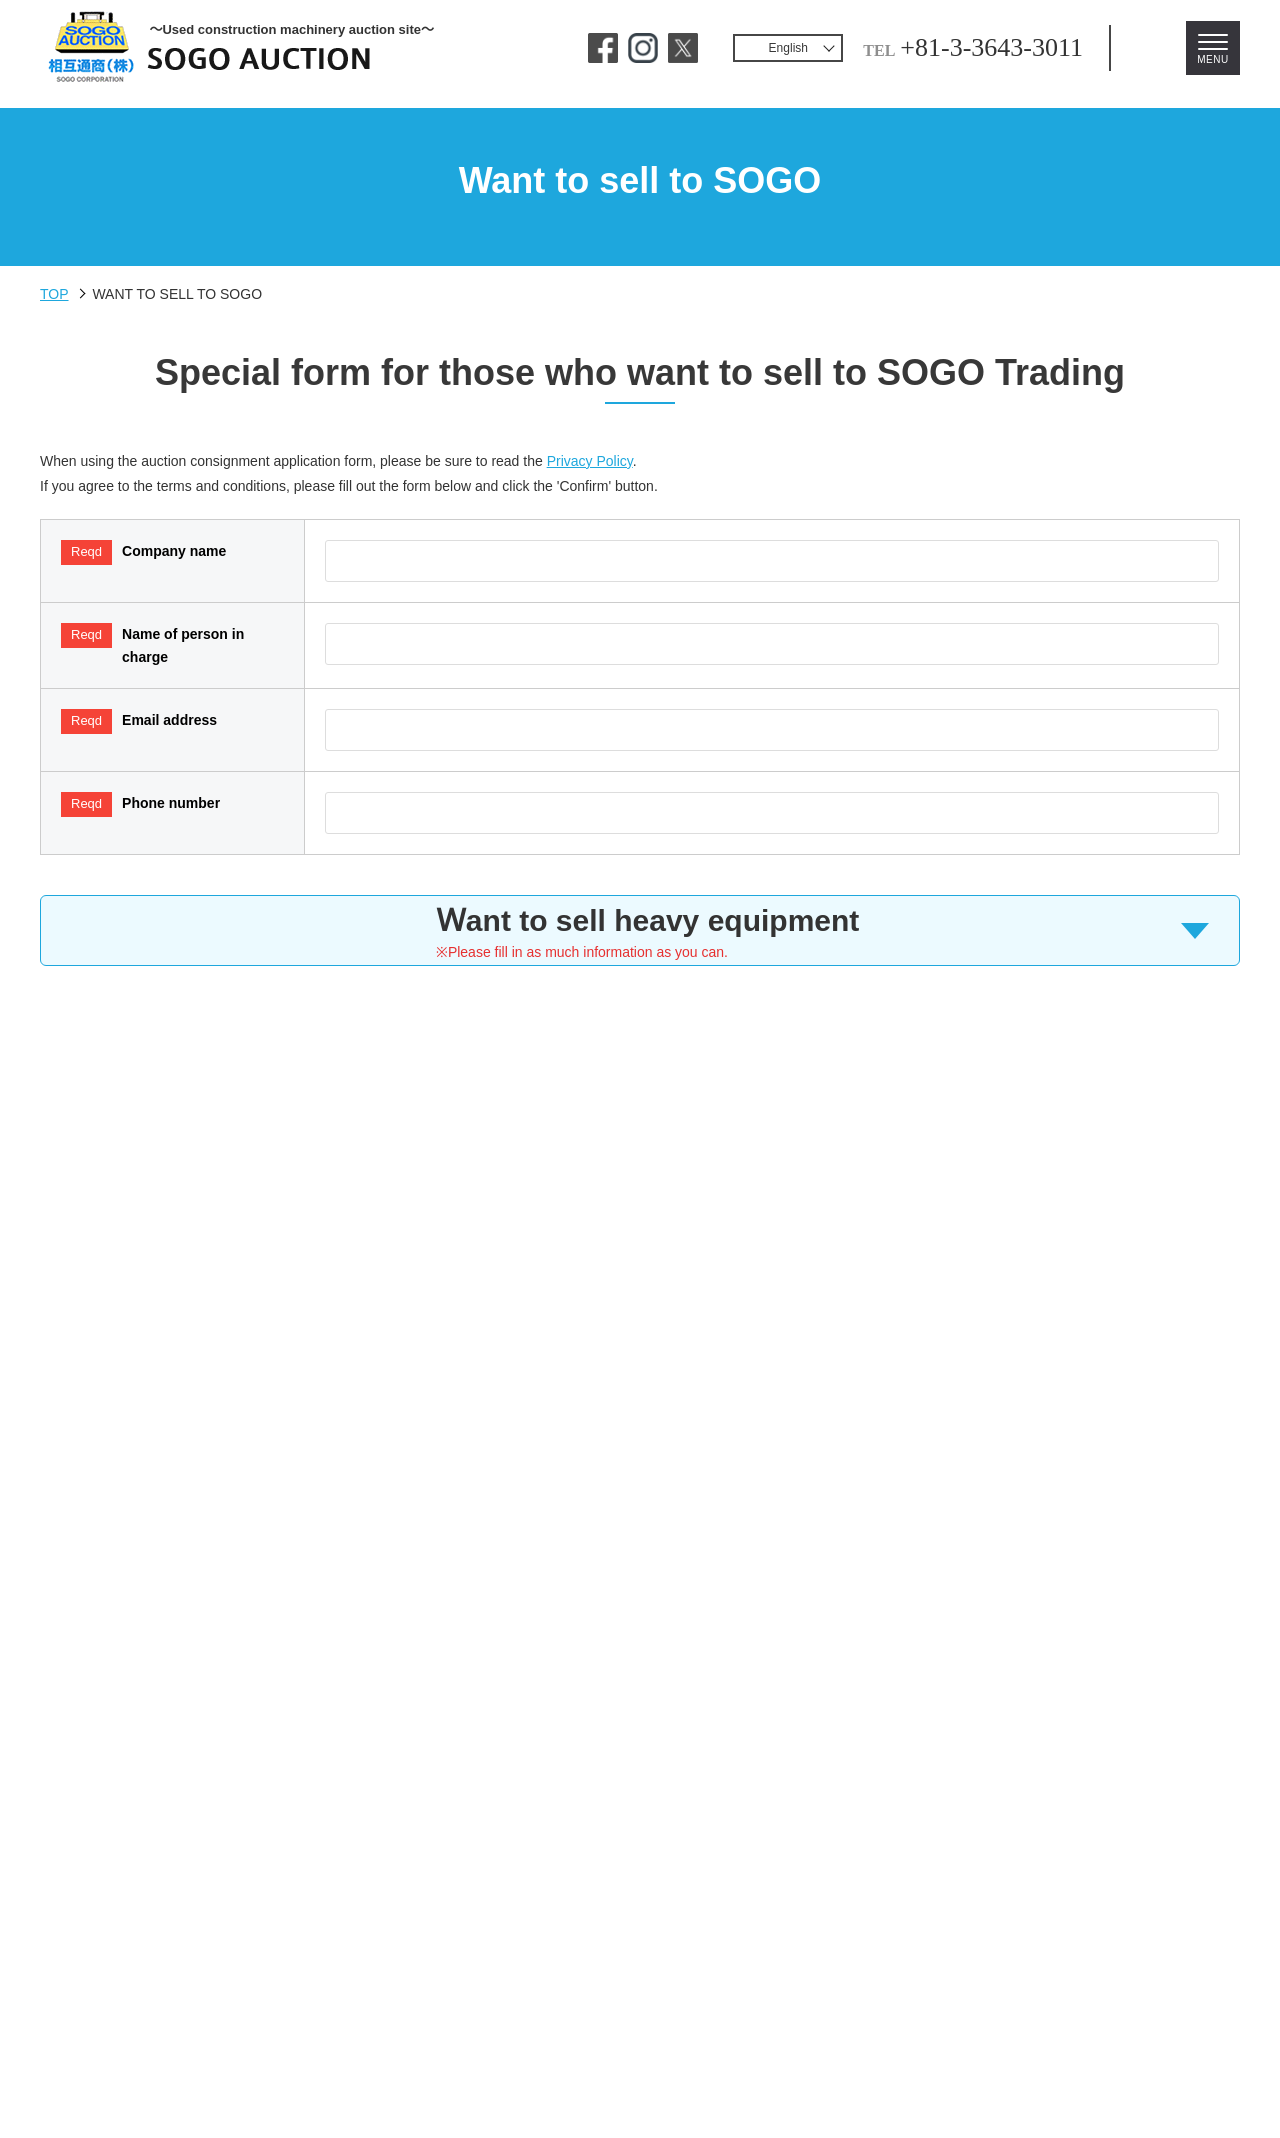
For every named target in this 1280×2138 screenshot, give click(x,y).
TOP (54, 296)
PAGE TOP (1195, 2119)
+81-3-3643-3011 (923, 48)
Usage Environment (523, 1931)
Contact (312, 1931)
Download (960, 1931)
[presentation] (640, 1345)
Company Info (830, 1931)
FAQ (396, 1931)
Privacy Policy (637, 475)
